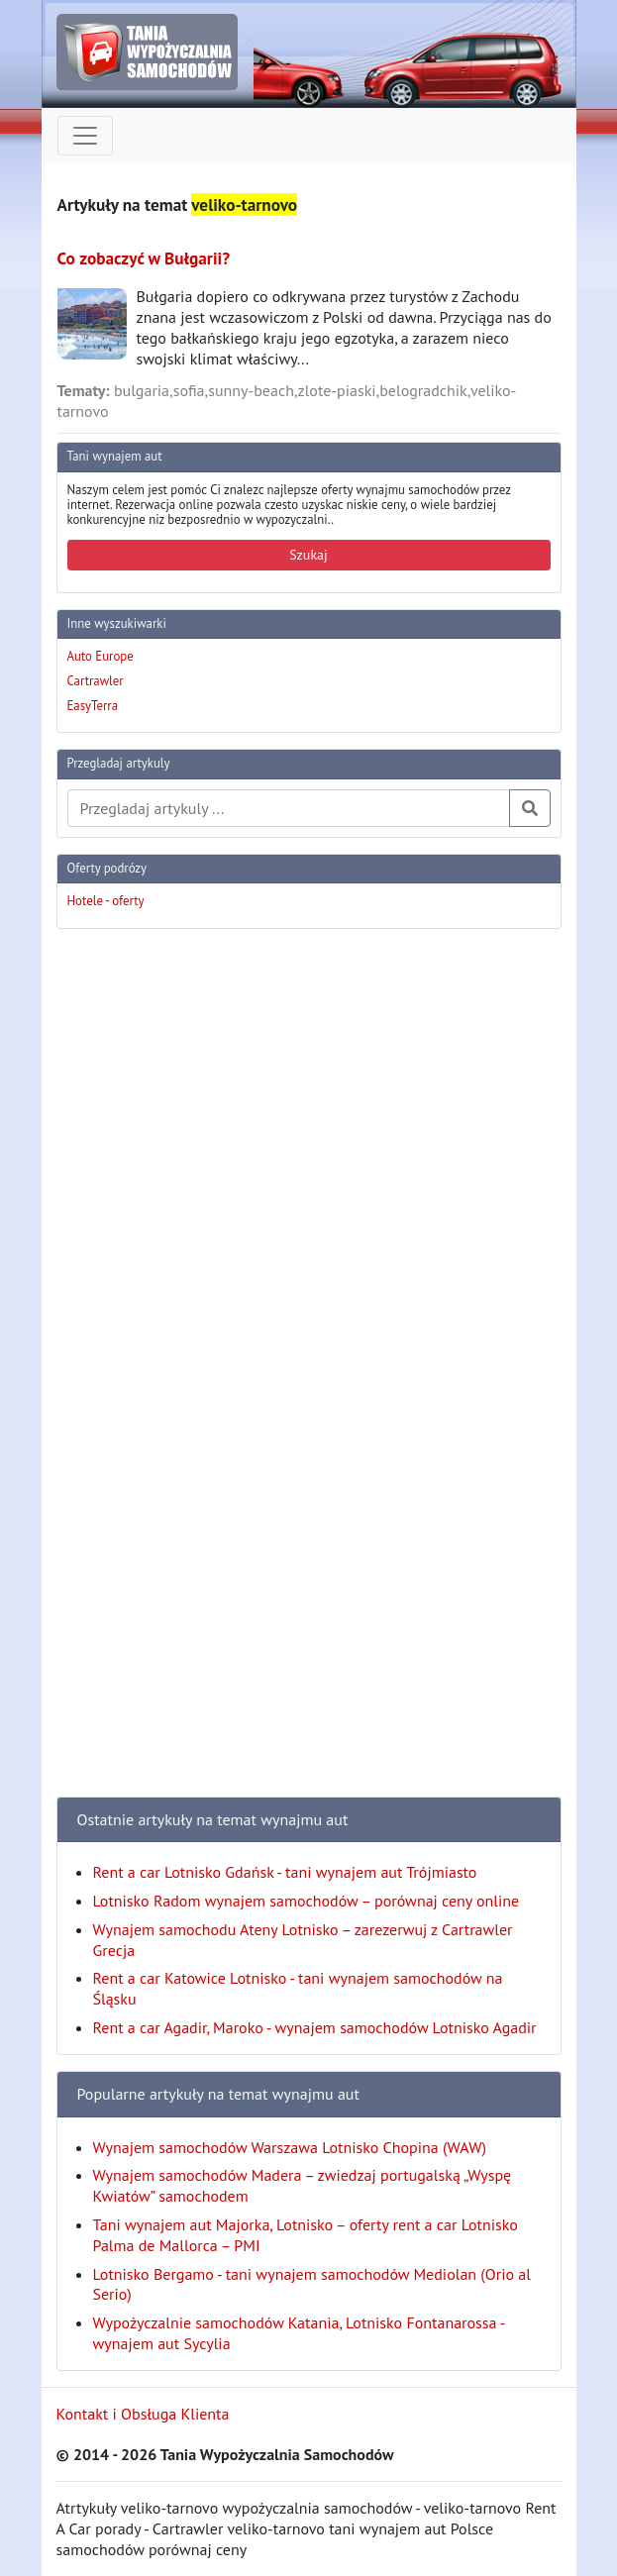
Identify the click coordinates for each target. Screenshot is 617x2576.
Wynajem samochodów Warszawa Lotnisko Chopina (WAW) (289, 2147)
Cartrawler (95, 680)
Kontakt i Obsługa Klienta (143, 2413)
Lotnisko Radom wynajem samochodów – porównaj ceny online (306, 1900)
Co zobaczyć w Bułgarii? (144, 258)
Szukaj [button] (308, 555)
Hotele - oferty (106, 900)
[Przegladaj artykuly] (288, 808)
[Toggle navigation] (85, 135)
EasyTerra (93, 705)
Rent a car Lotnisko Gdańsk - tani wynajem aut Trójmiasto (285, 1872)
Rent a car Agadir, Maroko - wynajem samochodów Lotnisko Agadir (315, 2027)
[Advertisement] (135, 1242)
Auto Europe (100, 656)
